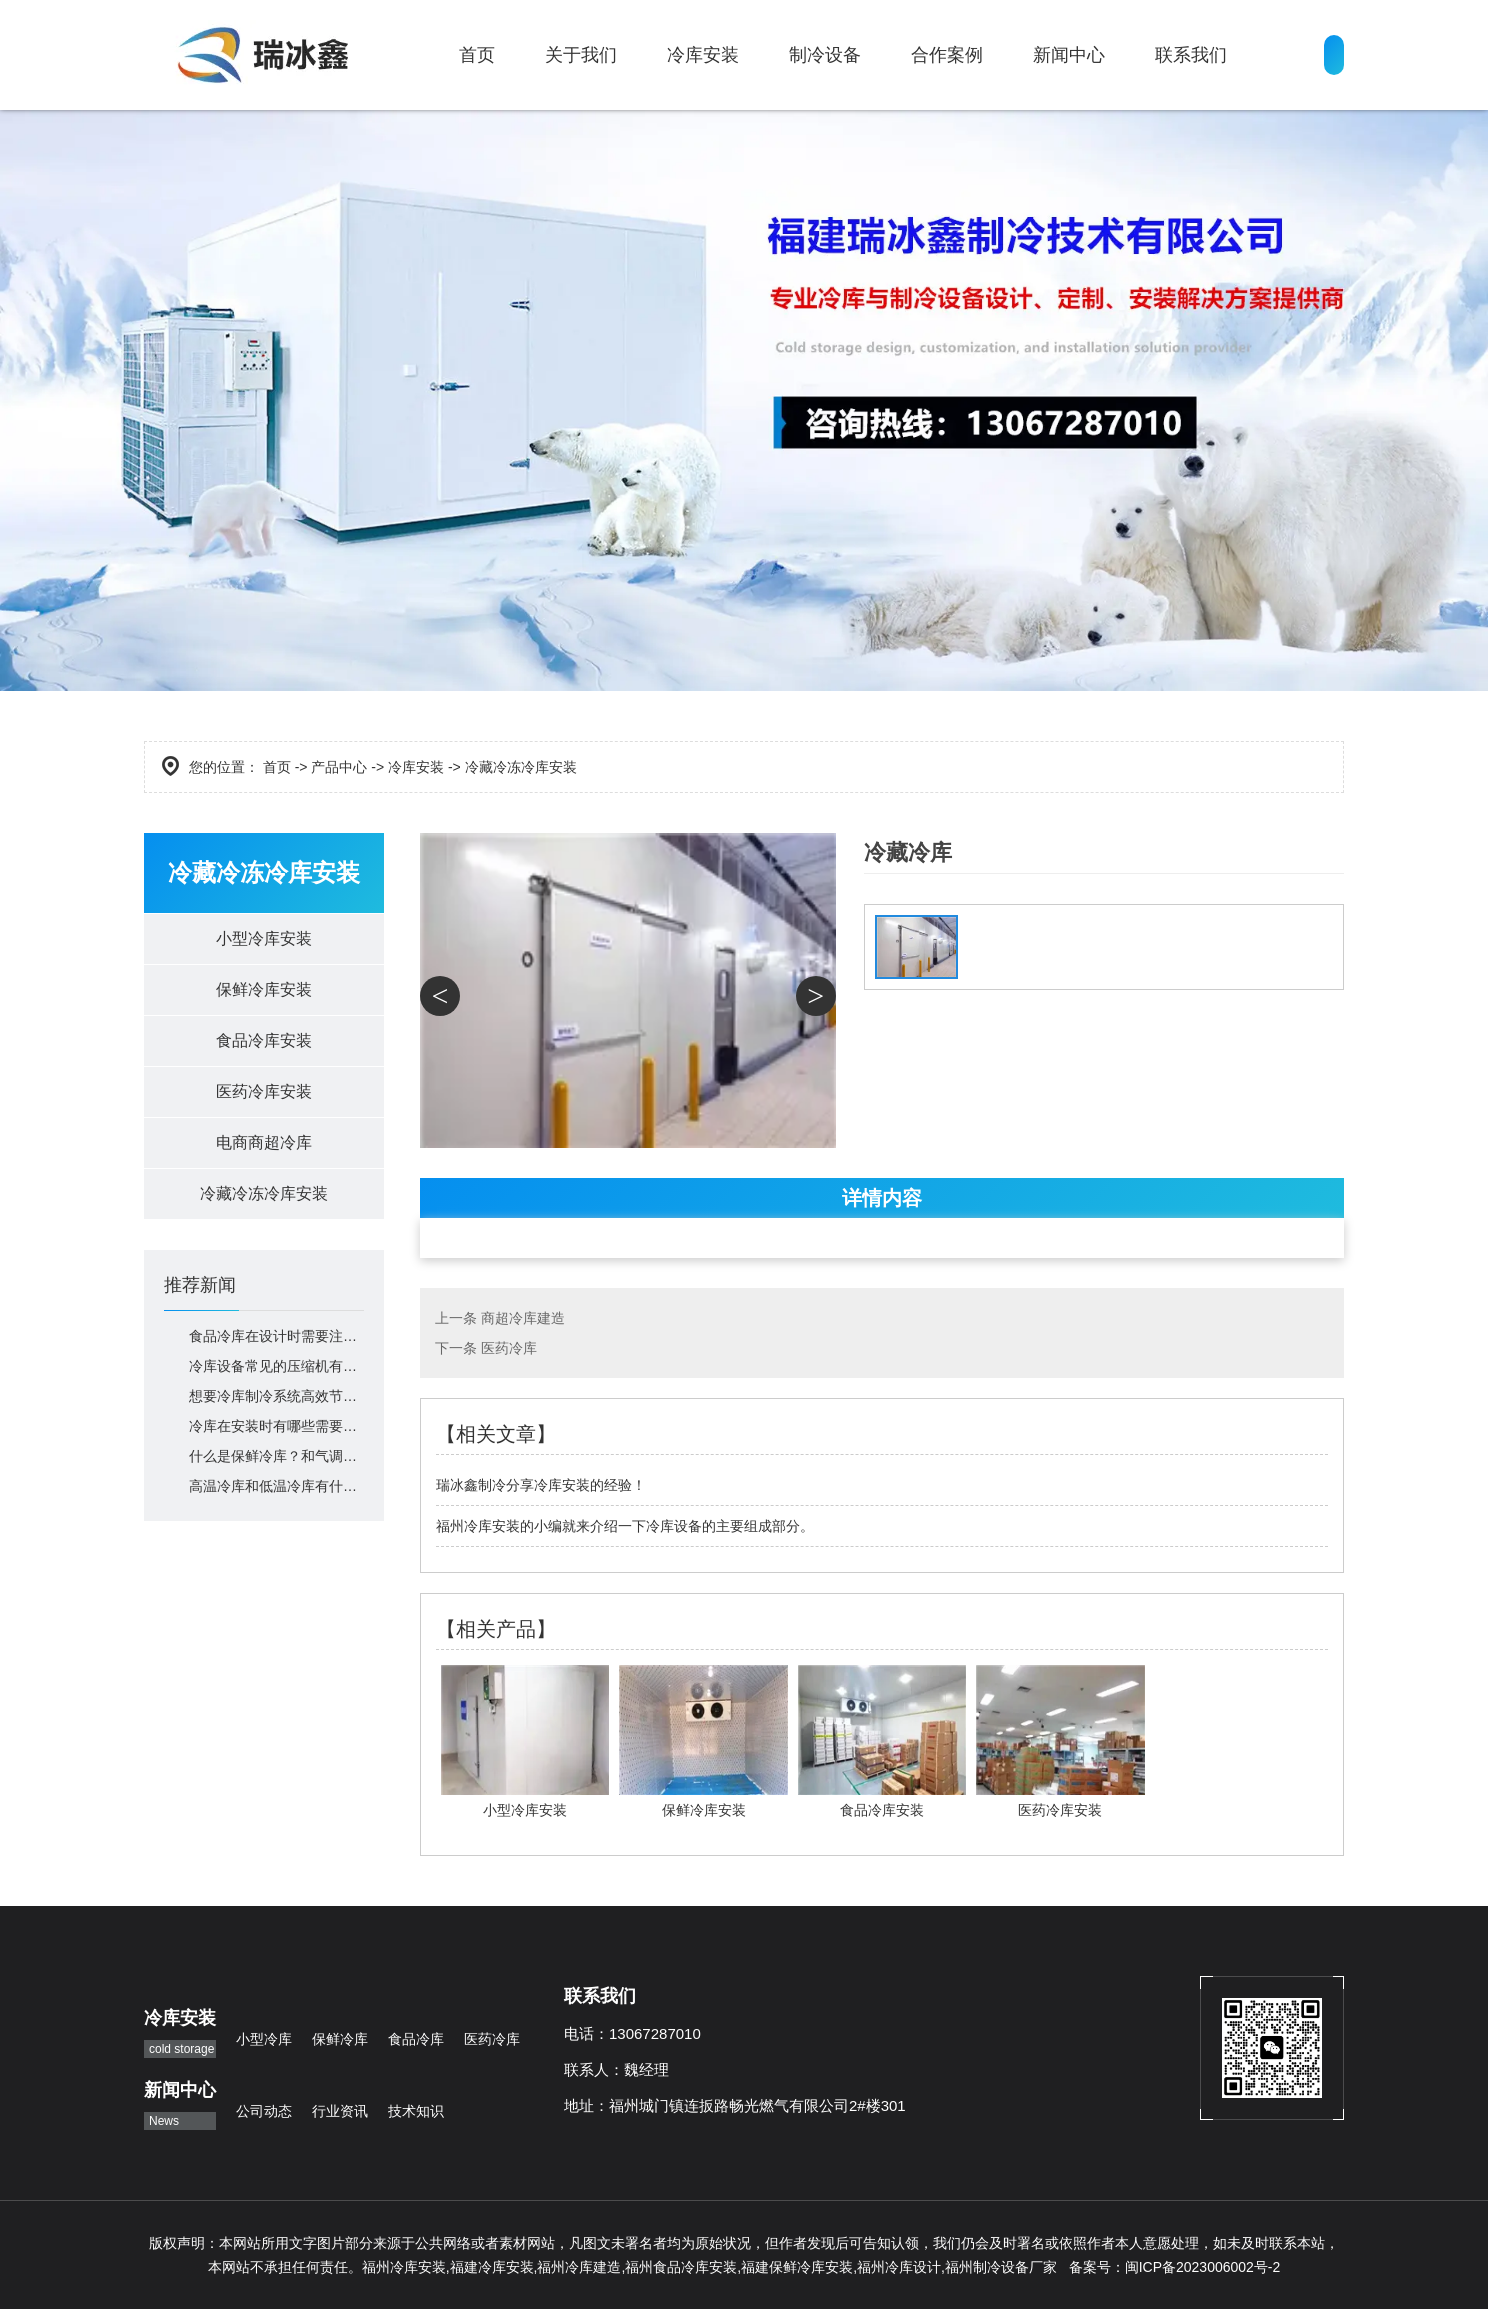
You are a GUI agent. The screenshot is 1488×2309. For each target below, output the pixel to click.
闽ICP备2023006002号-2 (1203, 2267)
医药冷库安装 (264, 1091)
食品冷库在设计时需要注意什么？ (276, 1336)
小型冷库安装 (264, 938)
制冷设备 (825, 55)
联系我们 (1191, 55)
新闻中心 (1069, 55)
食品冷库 (416, 2039)
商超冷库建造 (523, 1318)
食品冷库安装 (264, 1040)
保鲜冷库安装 (264, 989)
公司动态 (264, 2111)
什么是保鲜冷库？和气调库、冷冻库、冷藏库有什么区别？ (276, 1456)
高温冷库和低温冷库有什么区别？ (276, 1486)
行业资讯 (340, 2111)
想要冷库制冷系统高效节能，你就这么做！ (276, 1396)
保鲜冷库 (340, 2039)
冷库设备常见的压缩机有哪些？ (276, 1366)
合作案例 (947, 55)
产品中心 (339, 767)
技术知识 (416, 2111)
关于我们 (581, 55)
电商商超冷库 (264, 1142)
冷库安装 (703, 55)
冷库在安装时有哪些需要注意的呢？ (276, 1426)
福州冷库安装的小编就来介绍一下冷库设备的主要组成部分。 (625, 1526)
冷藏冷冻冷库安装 (264, 1193)
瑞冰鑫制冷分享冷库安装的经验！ (541, 1485)
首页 (477, 55)
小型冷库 (264, 2039)
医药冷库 (509, 1348)
